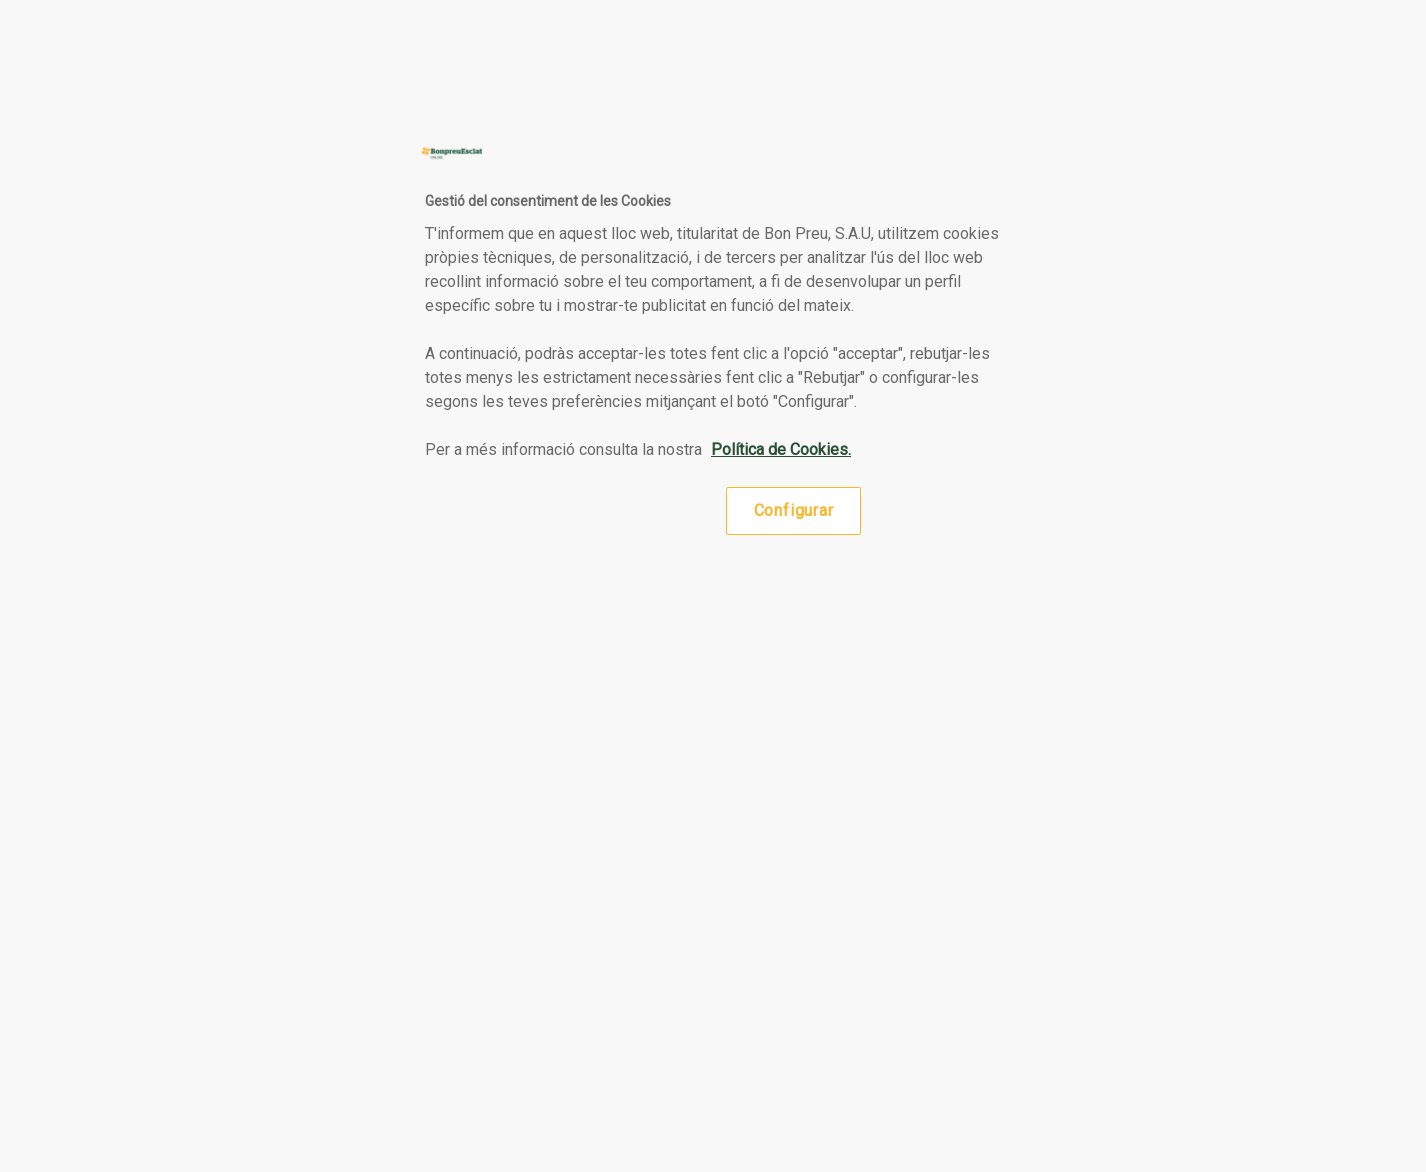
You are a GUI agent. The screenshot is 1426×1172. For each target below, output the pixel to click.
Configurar (794, 510)
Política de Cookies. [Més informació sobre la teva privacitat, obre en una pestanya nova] (781, 449)
